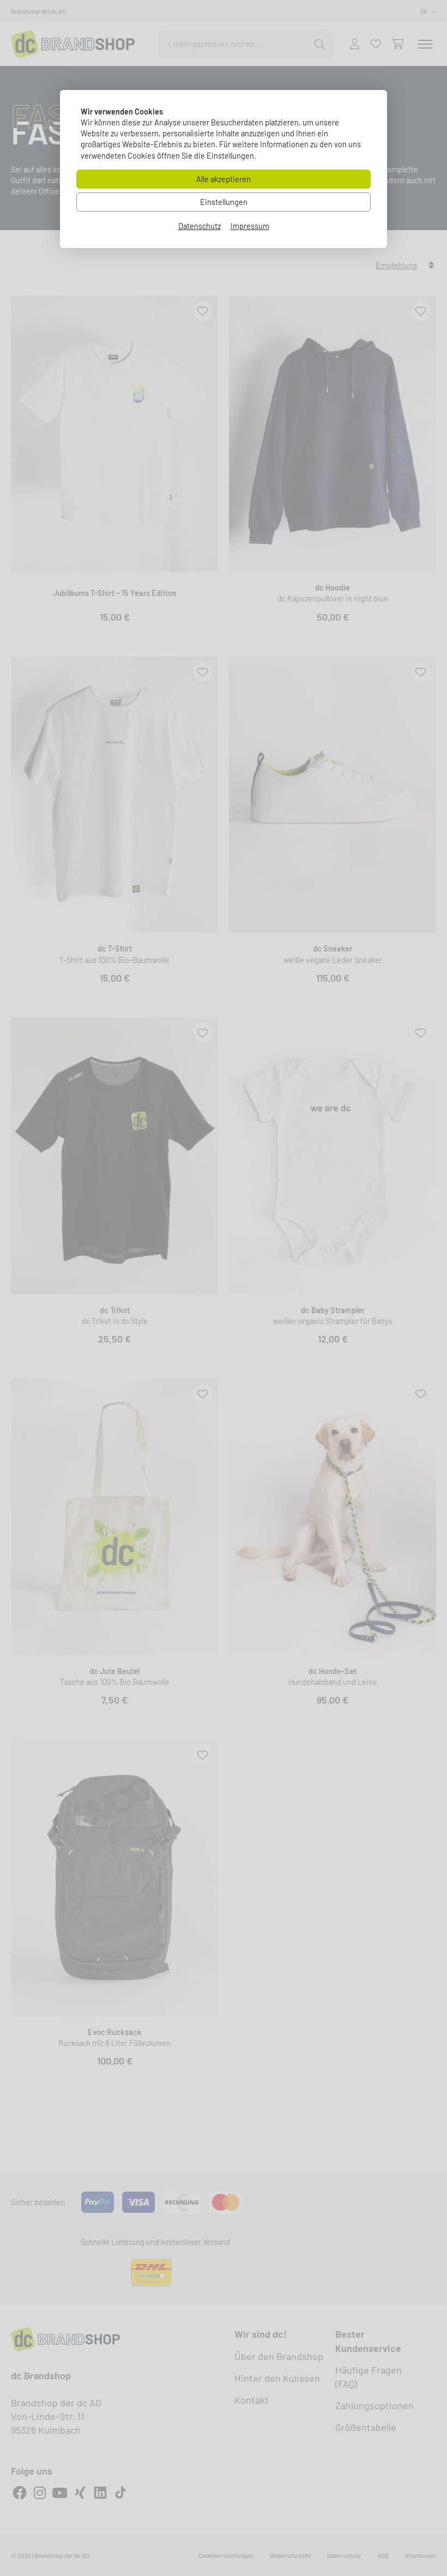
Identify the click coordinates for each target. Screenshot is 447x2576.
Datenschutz (199, 226)
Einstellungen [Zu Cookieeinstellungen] (223, 202)
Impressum (250, 226)
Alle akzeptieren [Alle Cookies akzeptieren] (223, 179)
